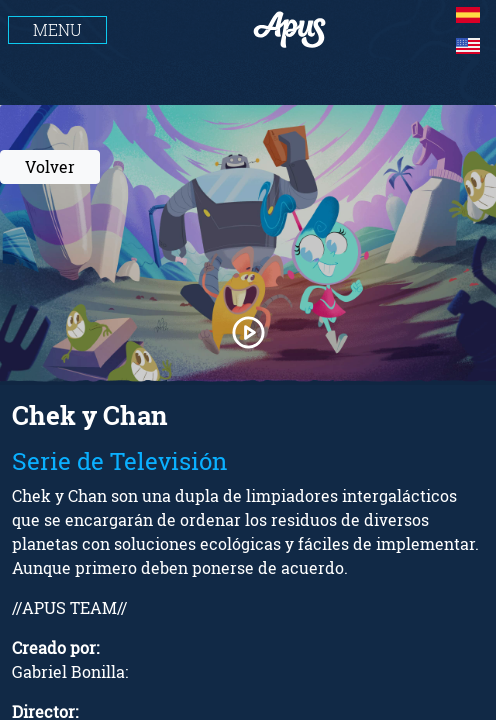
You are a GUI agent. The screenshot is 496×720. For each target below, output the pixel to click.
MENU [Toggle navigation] (57, 29)
